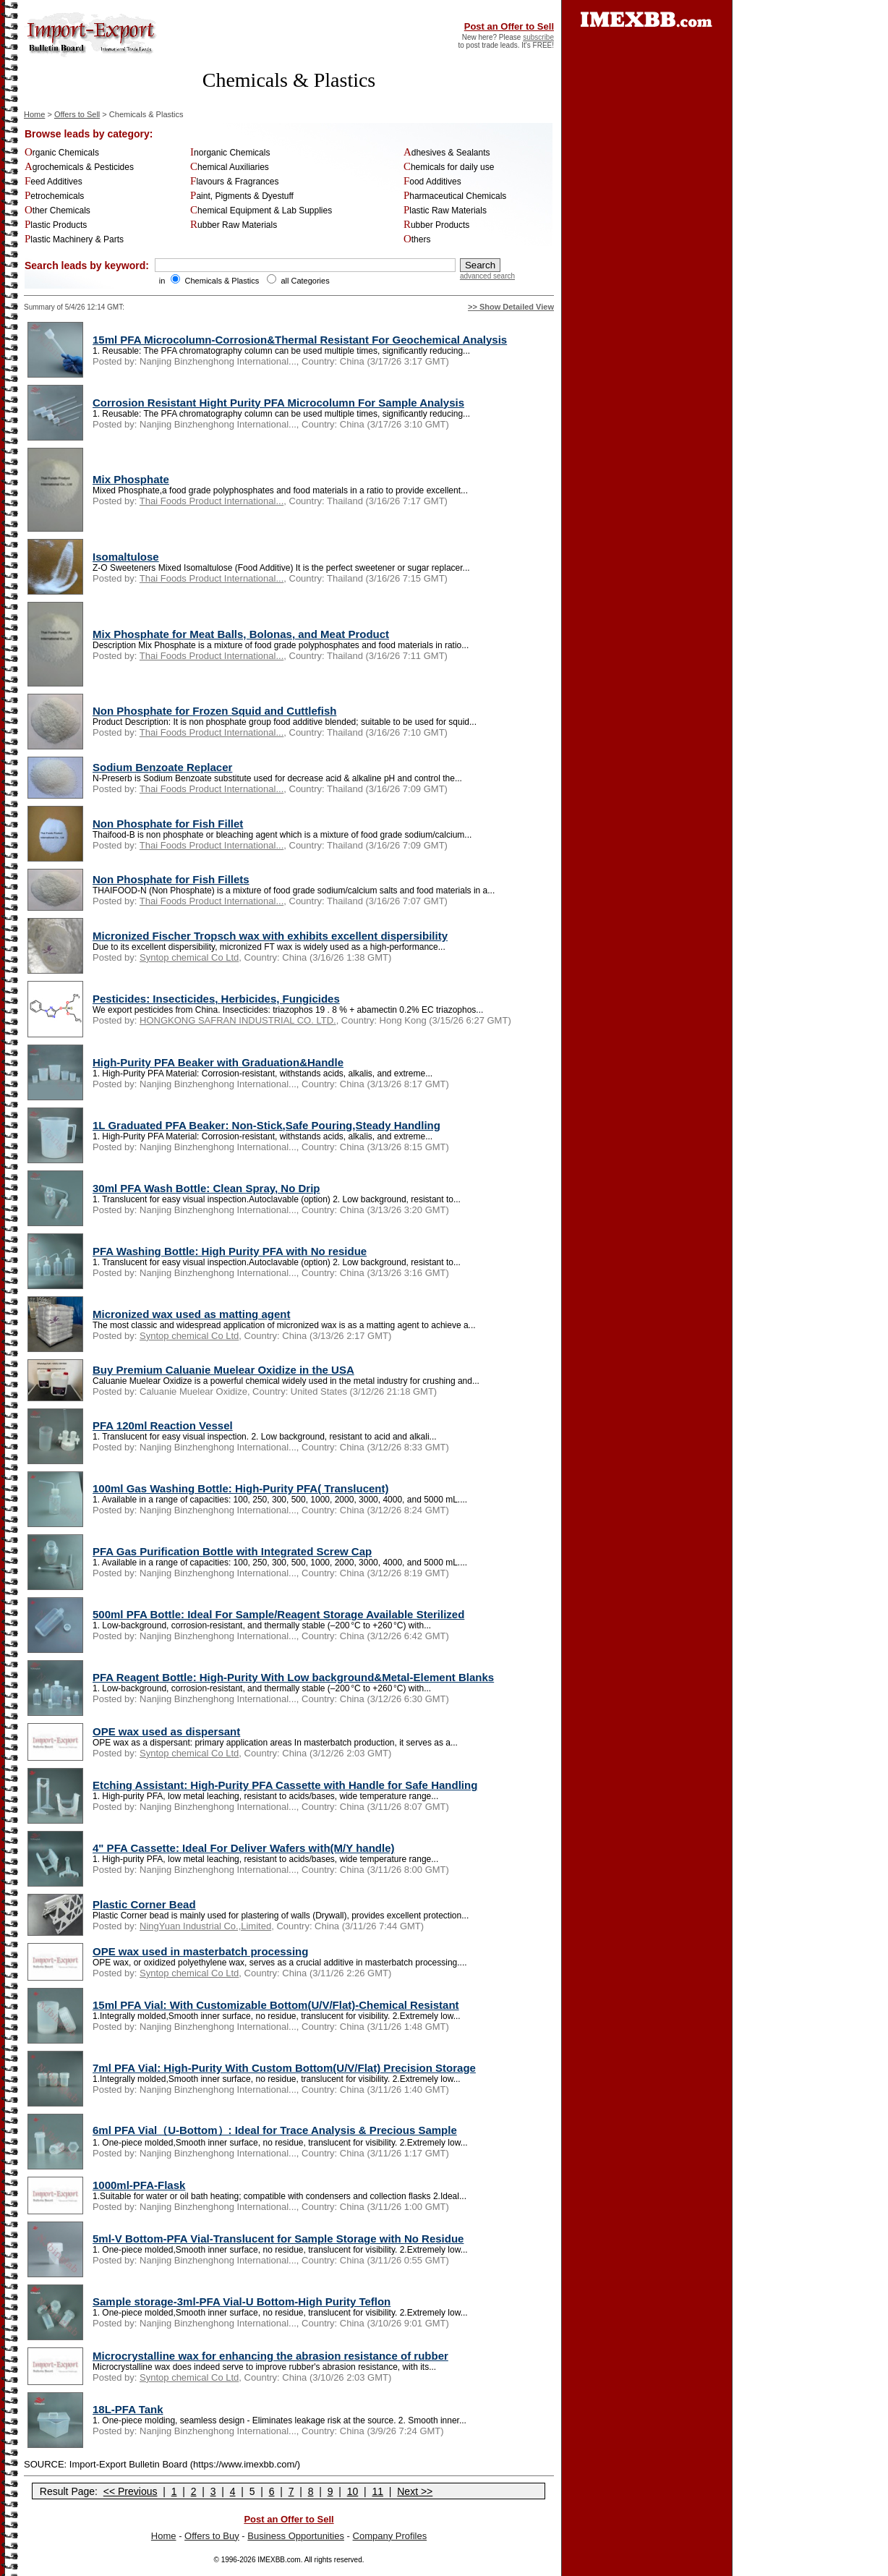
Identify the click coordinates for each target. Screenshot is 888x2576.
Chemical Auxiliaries (229, 167)
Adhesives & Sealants (447, 153)
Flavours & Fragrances (234, 182)
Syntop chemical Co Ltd (189, 957)
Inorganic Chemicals (230, 153)
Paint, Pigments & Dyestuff (242, 196)
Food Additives (432, 182)
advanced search (487, 276)
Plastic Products (56, 225)
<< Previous (130, 2491)
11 (377, 2491)
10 (353, 2491)
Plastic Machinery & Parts (74, 239)
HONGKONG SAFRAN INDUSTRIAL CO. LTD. (238, 1020)
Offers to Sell (77, 114)
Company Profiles (390, 2535)
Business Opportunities (295, 2535)
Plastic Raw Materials (445, 210)
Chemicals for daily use (449, 167)
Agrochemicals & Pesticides (79, 167)
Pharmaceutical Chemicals (455, 196)
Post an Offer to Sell (509, 26)
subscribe (538, 37)
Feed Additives (53, 182)
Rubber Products (436, 225)
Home (34, 114)
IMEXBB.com (278, 2560)
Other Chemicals (57, 210)
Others (417, 239)
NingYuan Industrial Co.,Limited (205, 1926)
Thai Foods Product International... (211, 501)
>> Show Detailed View (511, 306)
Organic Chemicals (62, 153)
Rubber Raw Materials (233, 225)
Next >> (414, 2491)
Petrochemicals (54, 196)
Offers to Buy (211, 2535)
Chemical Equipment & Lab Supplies (261, 210)
